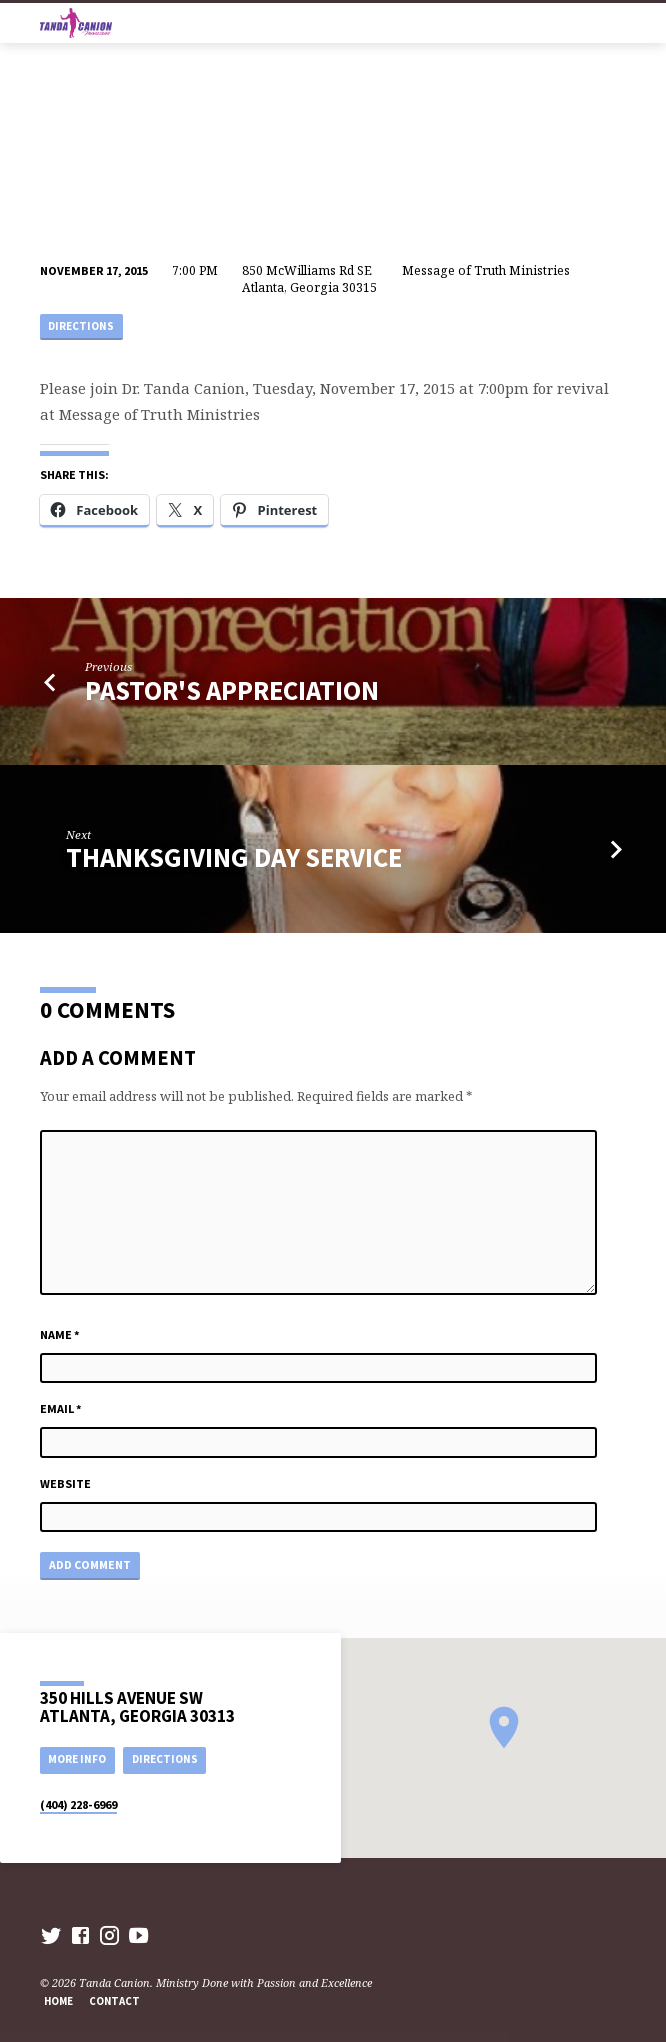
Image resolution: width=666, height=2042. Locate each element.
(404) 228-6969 (78, 1804)
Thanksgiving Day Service (234, 857)
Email (61, 1408)
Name (60, 1334)
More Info (77, 1759)
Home (58, 2001)
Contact (114, 2001)
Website (65, 1483)
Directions (81, 326)
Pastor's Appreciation (232, 690)
